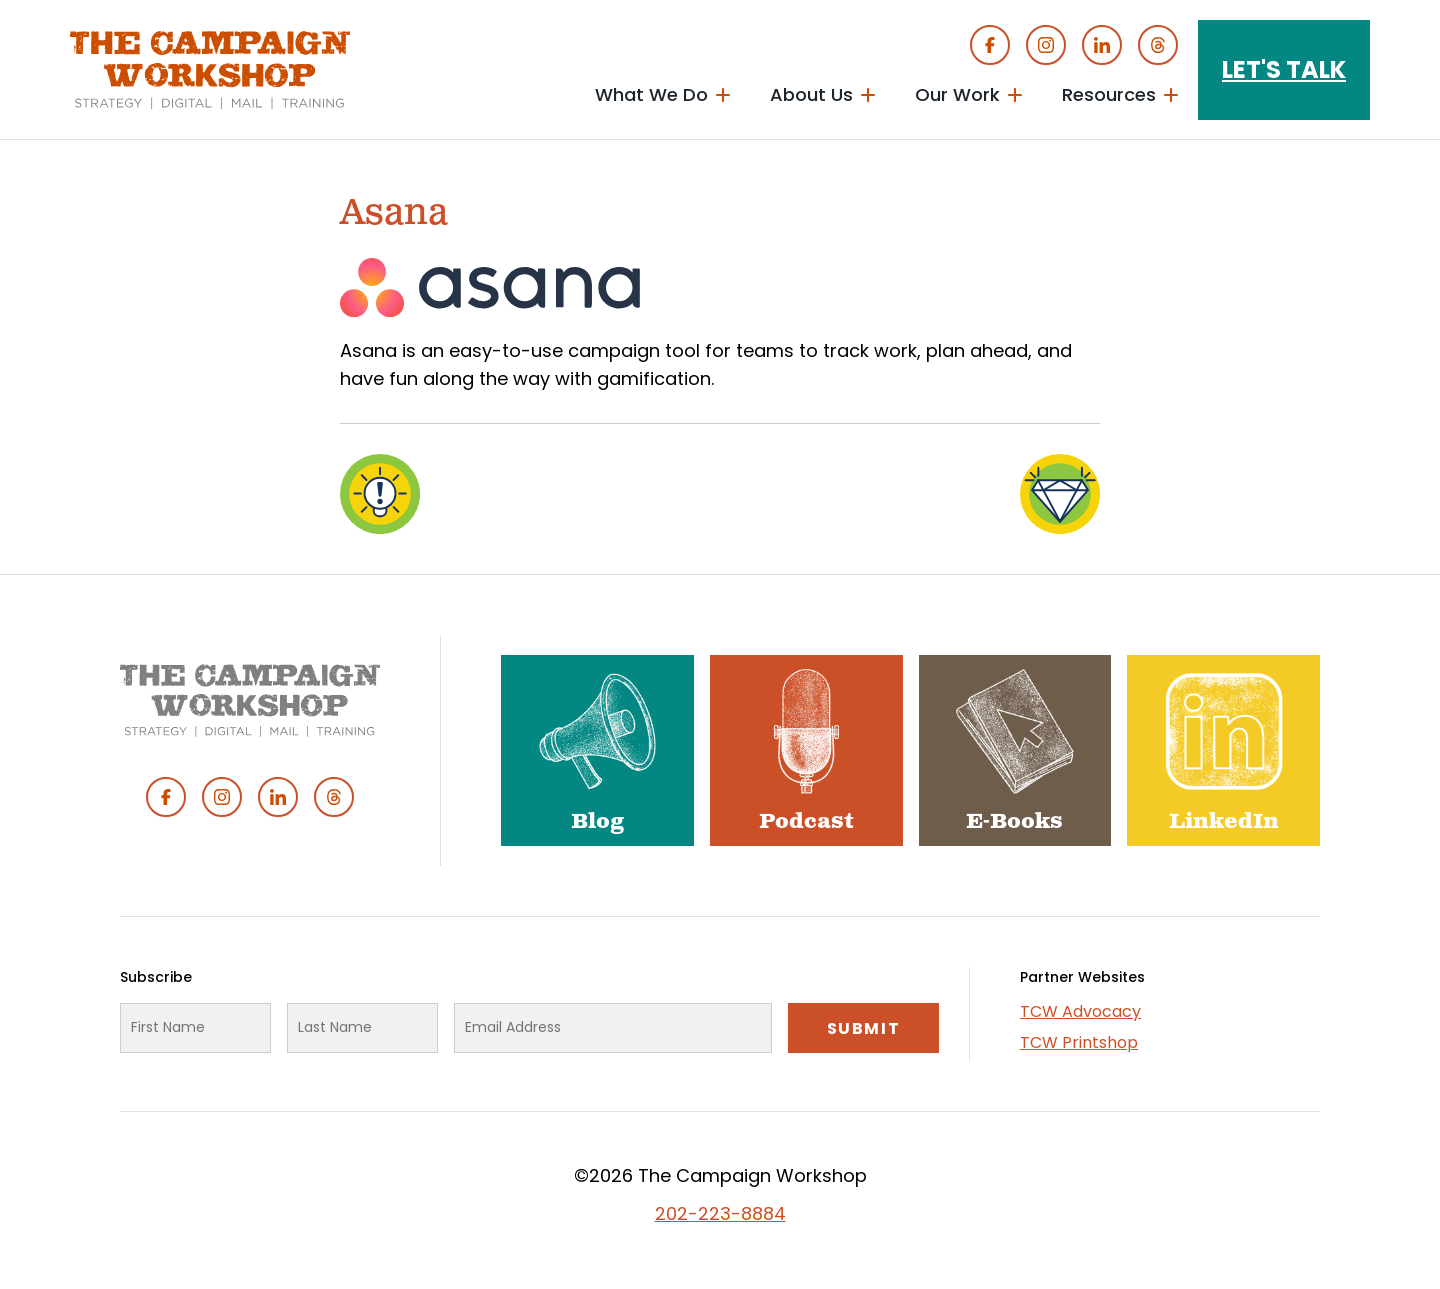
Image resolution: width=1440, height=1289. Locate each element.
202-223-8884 (720, 1213)
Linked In (1102, 45)
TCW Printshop (1079, 1042)
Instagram (1046, 45)
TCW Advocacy (1080, 1011)
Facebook (990, 45)
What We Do (651, 94)
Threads (1158, 45)
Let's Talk (1284, 69)
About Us (811, 94)
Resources (1109, 94)
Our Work (957, 94)
